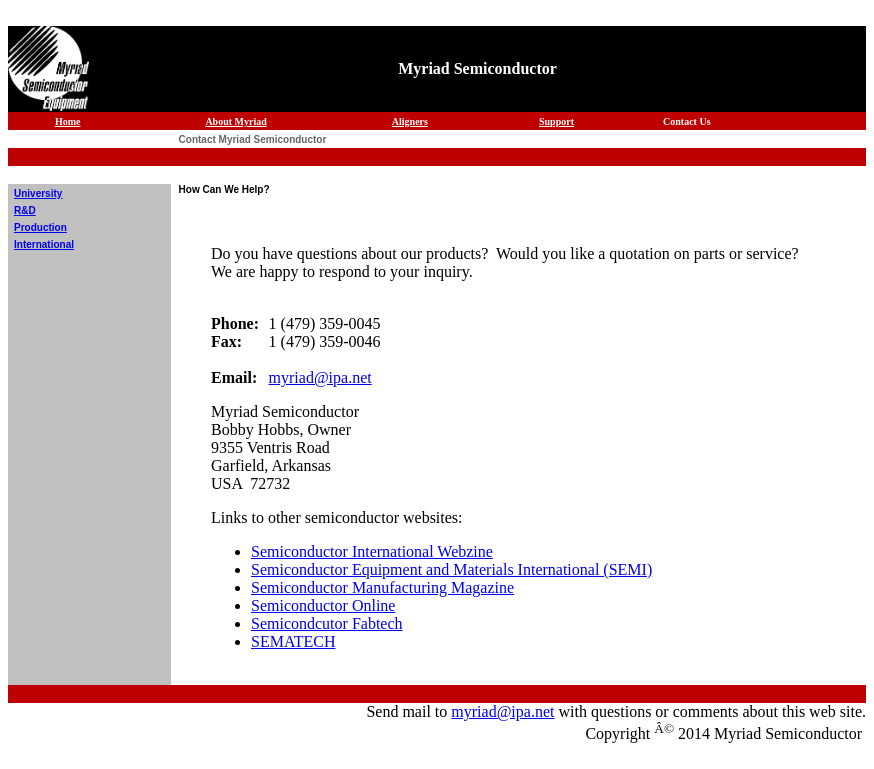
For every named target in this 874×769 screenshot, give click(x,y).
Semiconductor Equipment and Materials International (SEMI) (451, 569)
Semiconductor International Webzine (372, 551)
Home (68, 121)
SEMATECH (293, 641)
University (38, 193)
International (44, 244)
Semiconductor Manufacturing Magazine (382, 587)
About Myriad (235, 121)
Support (556, 121)
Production (40, 227)
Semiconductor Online (323, 605)
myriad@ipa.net (320, 377)
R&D (25, 210)
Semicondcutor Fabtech (327, 623)
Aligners (410, 121)
